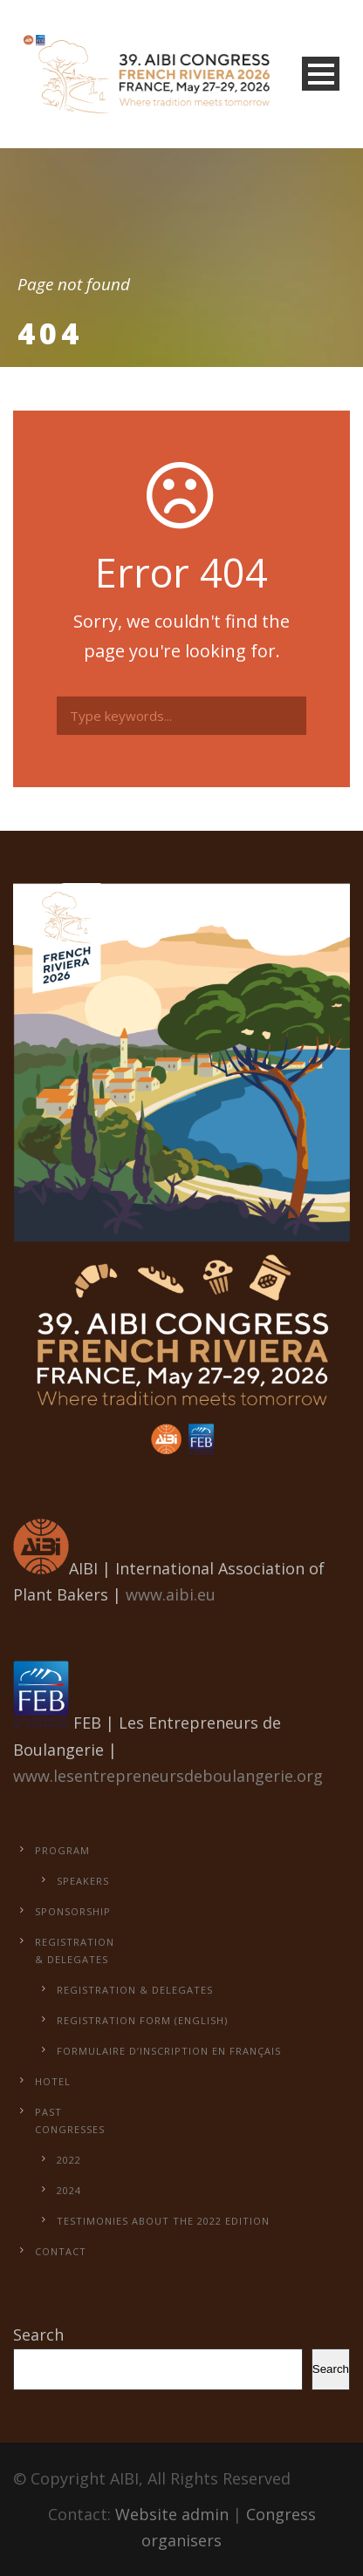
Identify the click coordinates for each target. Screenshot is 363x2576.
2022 (69, 2159)
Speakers (83, 1880)
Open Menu (320, 74)
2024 (69, 2190)
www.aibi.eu (171, 1594)
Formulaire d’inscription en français (169, 2050)
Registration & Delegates (135, 1989)
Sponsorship (73, 1911)
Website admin (172, 2514)
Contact (60, 2251)
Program (62, 1850)
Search (38, 2334)
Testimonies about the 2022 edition (163, 2220)
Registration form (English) (142, 2020)
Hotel (53, 2081)
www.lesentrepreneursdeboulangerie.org (168, 1775)
